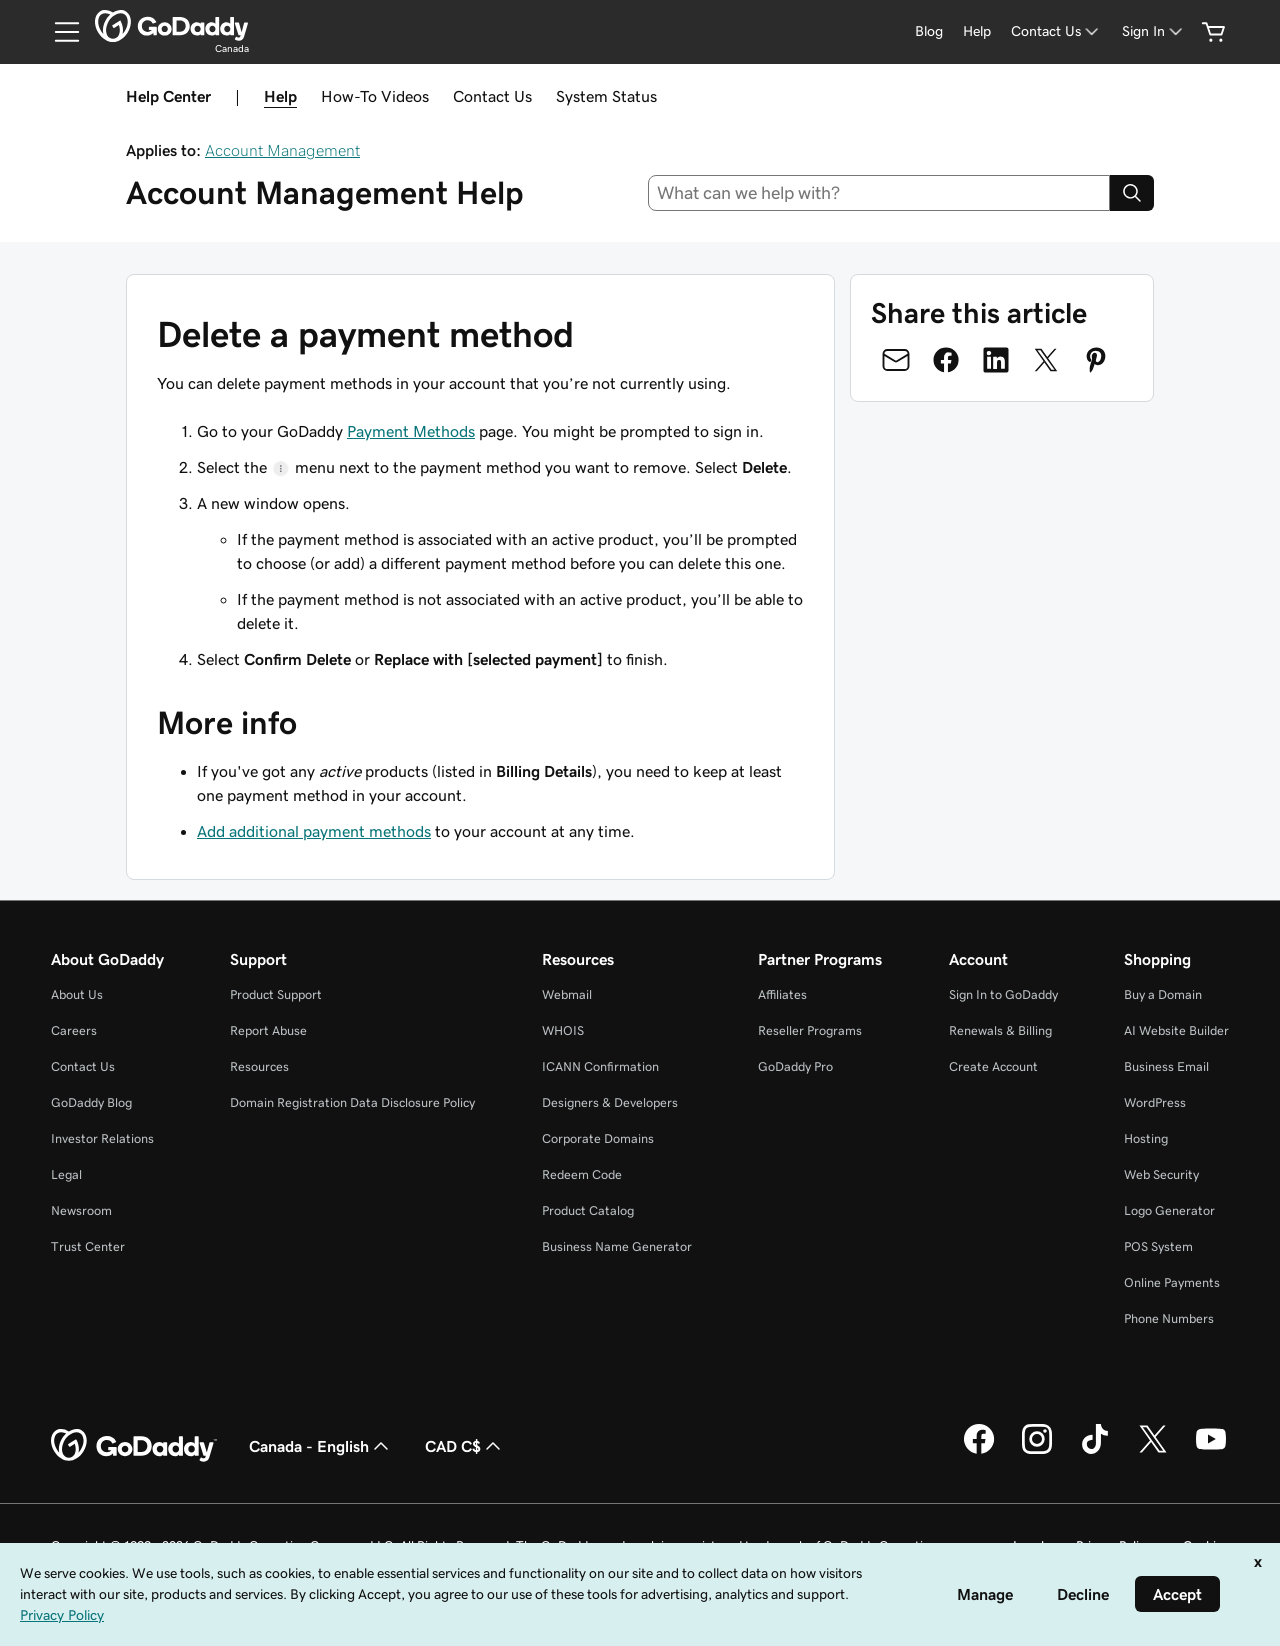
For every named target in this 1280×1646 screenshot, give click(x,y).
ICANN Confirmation (600, 1066)
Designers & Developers (610, 1102)
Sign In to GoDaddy (1003, 994)
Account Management (282, 150)
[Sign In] (1154, 31)
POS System (1158, 1246)
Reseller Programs (810, 1030)
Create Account (993, 1066)
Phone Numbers (1169, 1318)
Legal (66, 1174)
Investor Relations (102, 1138)
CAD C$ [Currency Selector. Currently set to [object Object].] (465, 1446)
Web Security (1161, 1174)
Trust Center (88, 1246)
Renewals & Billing (1000, 1030)
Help (280, 96)
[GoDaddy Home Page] (134, 1446)
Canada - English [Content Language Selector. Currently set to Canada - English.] (321, 1446)
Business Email (1166, 1066)
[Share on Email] (896, 360)
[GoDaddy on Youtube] (1211, 1451)
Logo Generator (1169, 1210)
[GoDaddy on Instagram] (1037, 1451)
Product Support (276, 994)
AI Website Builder (1176, 1030)
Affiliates (782, 994)
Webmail (567, 994)
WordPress (1155, 1102)
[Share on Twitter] (1046, 360)
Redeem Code (582, 1174)
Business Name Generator (617, 1246)
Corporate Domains (598, 1138)
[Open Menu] (59, 32)
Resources (259, 1066)
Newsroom (81, 1210)
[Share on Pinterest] (1096, 360)
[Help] (977, 31)
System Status (606, 96)
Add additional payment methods (314, 831)
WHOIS (563, 1030)
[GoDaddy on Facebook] (979, 1451)
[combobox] (879, 193)
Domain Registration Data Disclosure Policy (352, 1102)
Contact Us (492, 96)
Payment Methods (411, 431)
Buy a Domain (1163, 994)
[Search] (1132, 193)
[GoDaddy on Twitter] (1153, 1451)
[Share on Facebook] (946, 360)
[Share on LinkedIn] (996, 360)
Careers (74, 1030)
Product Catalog (588, 1210)
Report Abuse (268, 1030)
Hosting (1146, 1138)
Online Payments (1172, 1282)
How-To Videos (375, 96)
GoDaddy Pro (795, 1066)
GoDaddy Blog (91, 1102)
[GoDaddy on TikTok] (1095, 1451)
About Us (77, 994)
